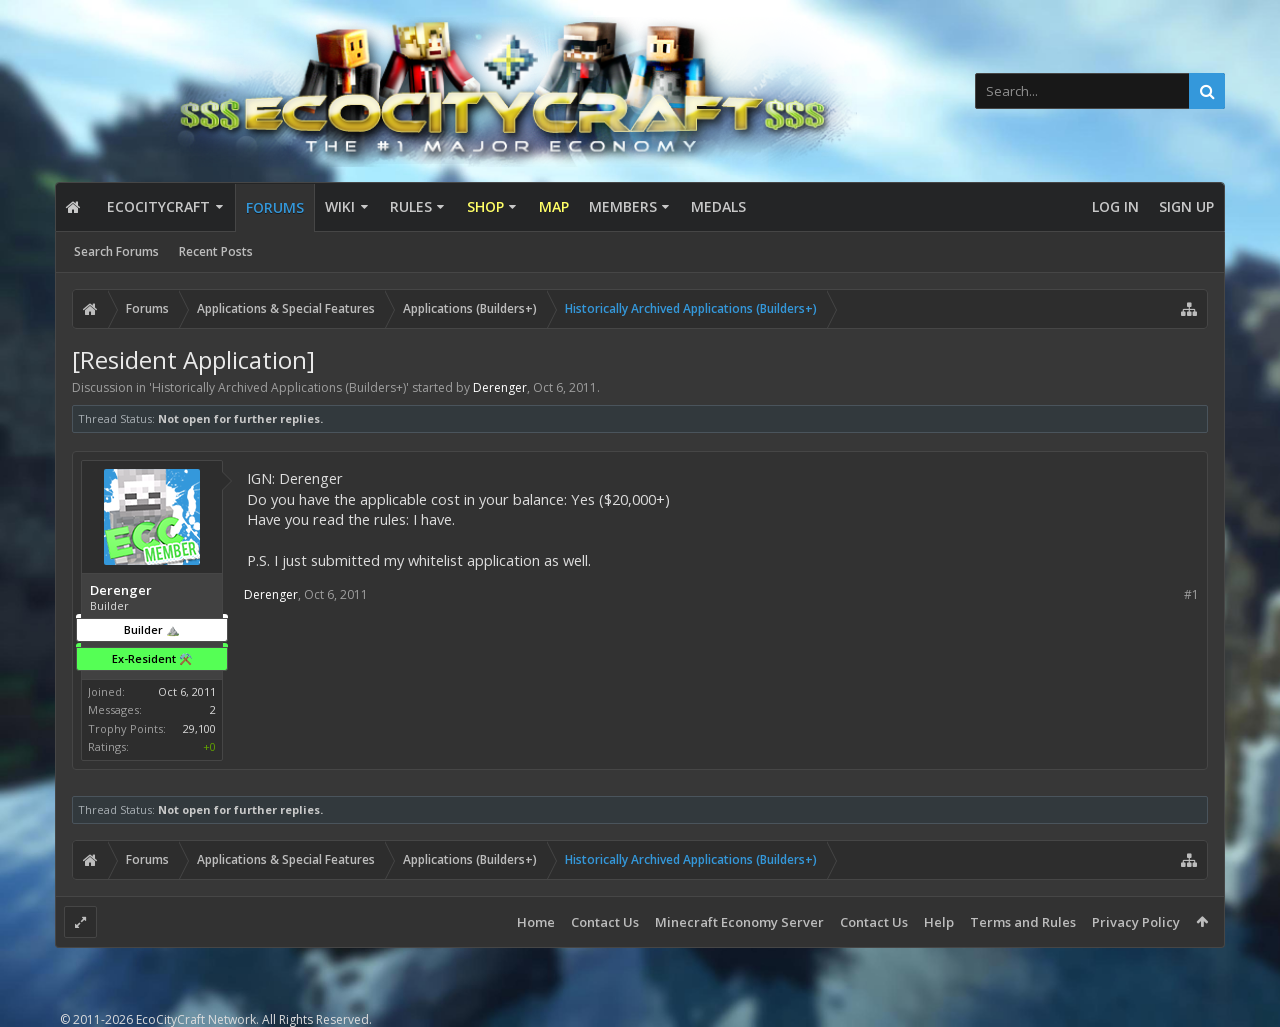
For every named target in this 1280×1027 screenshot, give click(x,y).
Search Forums (116, 251)
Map (554, 206)
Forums (275, 207)
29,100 (199, 728)
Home (536, 922)
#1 (1191, 594)
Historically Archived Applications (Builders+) (279, 387)
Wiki (340, 206)
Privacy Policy (1136, 922)
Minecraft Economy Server (739, 922)
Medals (718, 206)
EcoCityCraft (158, 206)
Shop (485, 206)
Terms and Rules (1023, 922)
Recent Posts (216, 251)
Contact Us (605, 922)
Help (939, 922)
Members (623, 206)
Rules (411, 206)
